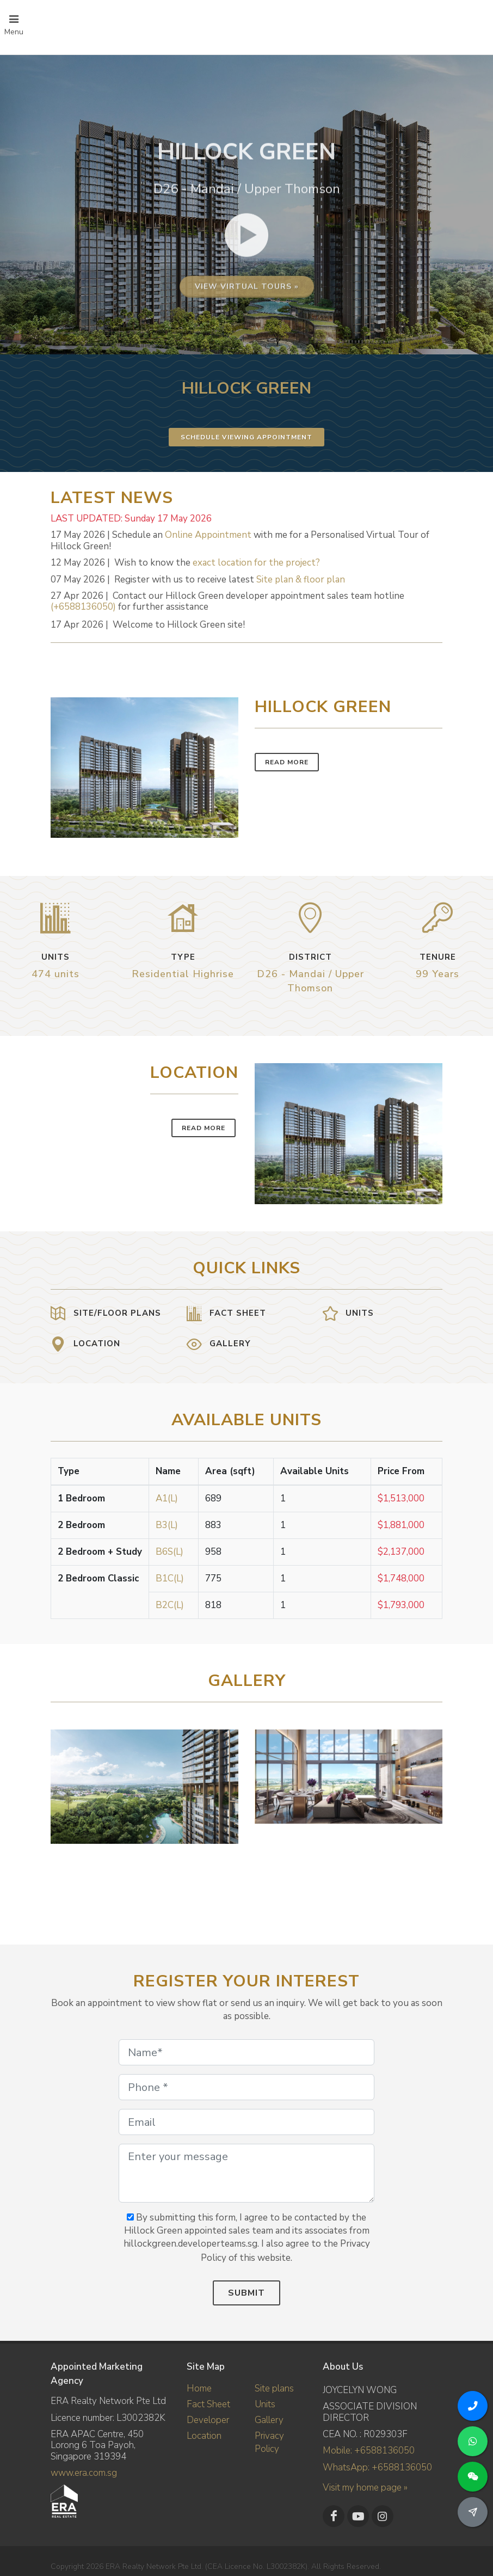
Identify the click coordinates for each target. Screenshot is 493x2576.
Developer (208, 2420)
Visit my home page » (365, 2487)
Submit (246, 2293)
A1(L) (167, 1498)
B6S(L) (169, 1551)
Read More (287, 762)
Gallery (269, 2420)
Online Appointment (208, 535)
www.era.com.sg (84, 2473)
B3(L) (167, 1525)
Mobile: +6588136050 (369, 2450)
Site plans (274, 2388)
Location (204, 2436)
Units (265, 2404)
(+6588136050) (83, 606)
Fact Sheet (208, 2404)
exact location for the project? (256, 562)
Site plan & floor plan (300, 579)
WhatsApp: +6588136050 (377, 2467)
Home (199, 2388)
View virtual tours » (247, 419)
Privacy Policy (269, 2442)
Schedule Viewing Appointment (246, 437)
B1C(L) (170, 1578)
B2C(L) (170, 1605)
